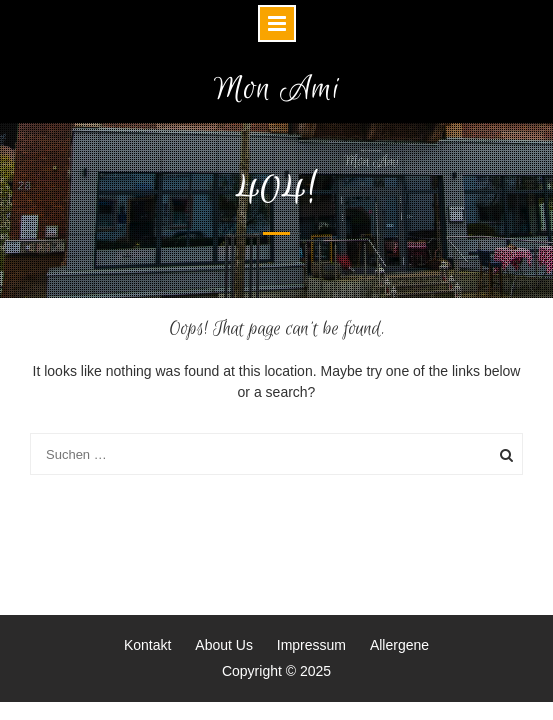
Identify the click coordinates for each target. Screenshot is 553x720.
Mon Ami (277, 89)
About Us (224, 645)
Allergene (399, 645)
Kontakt (147, 645)
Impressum (311, 645)
